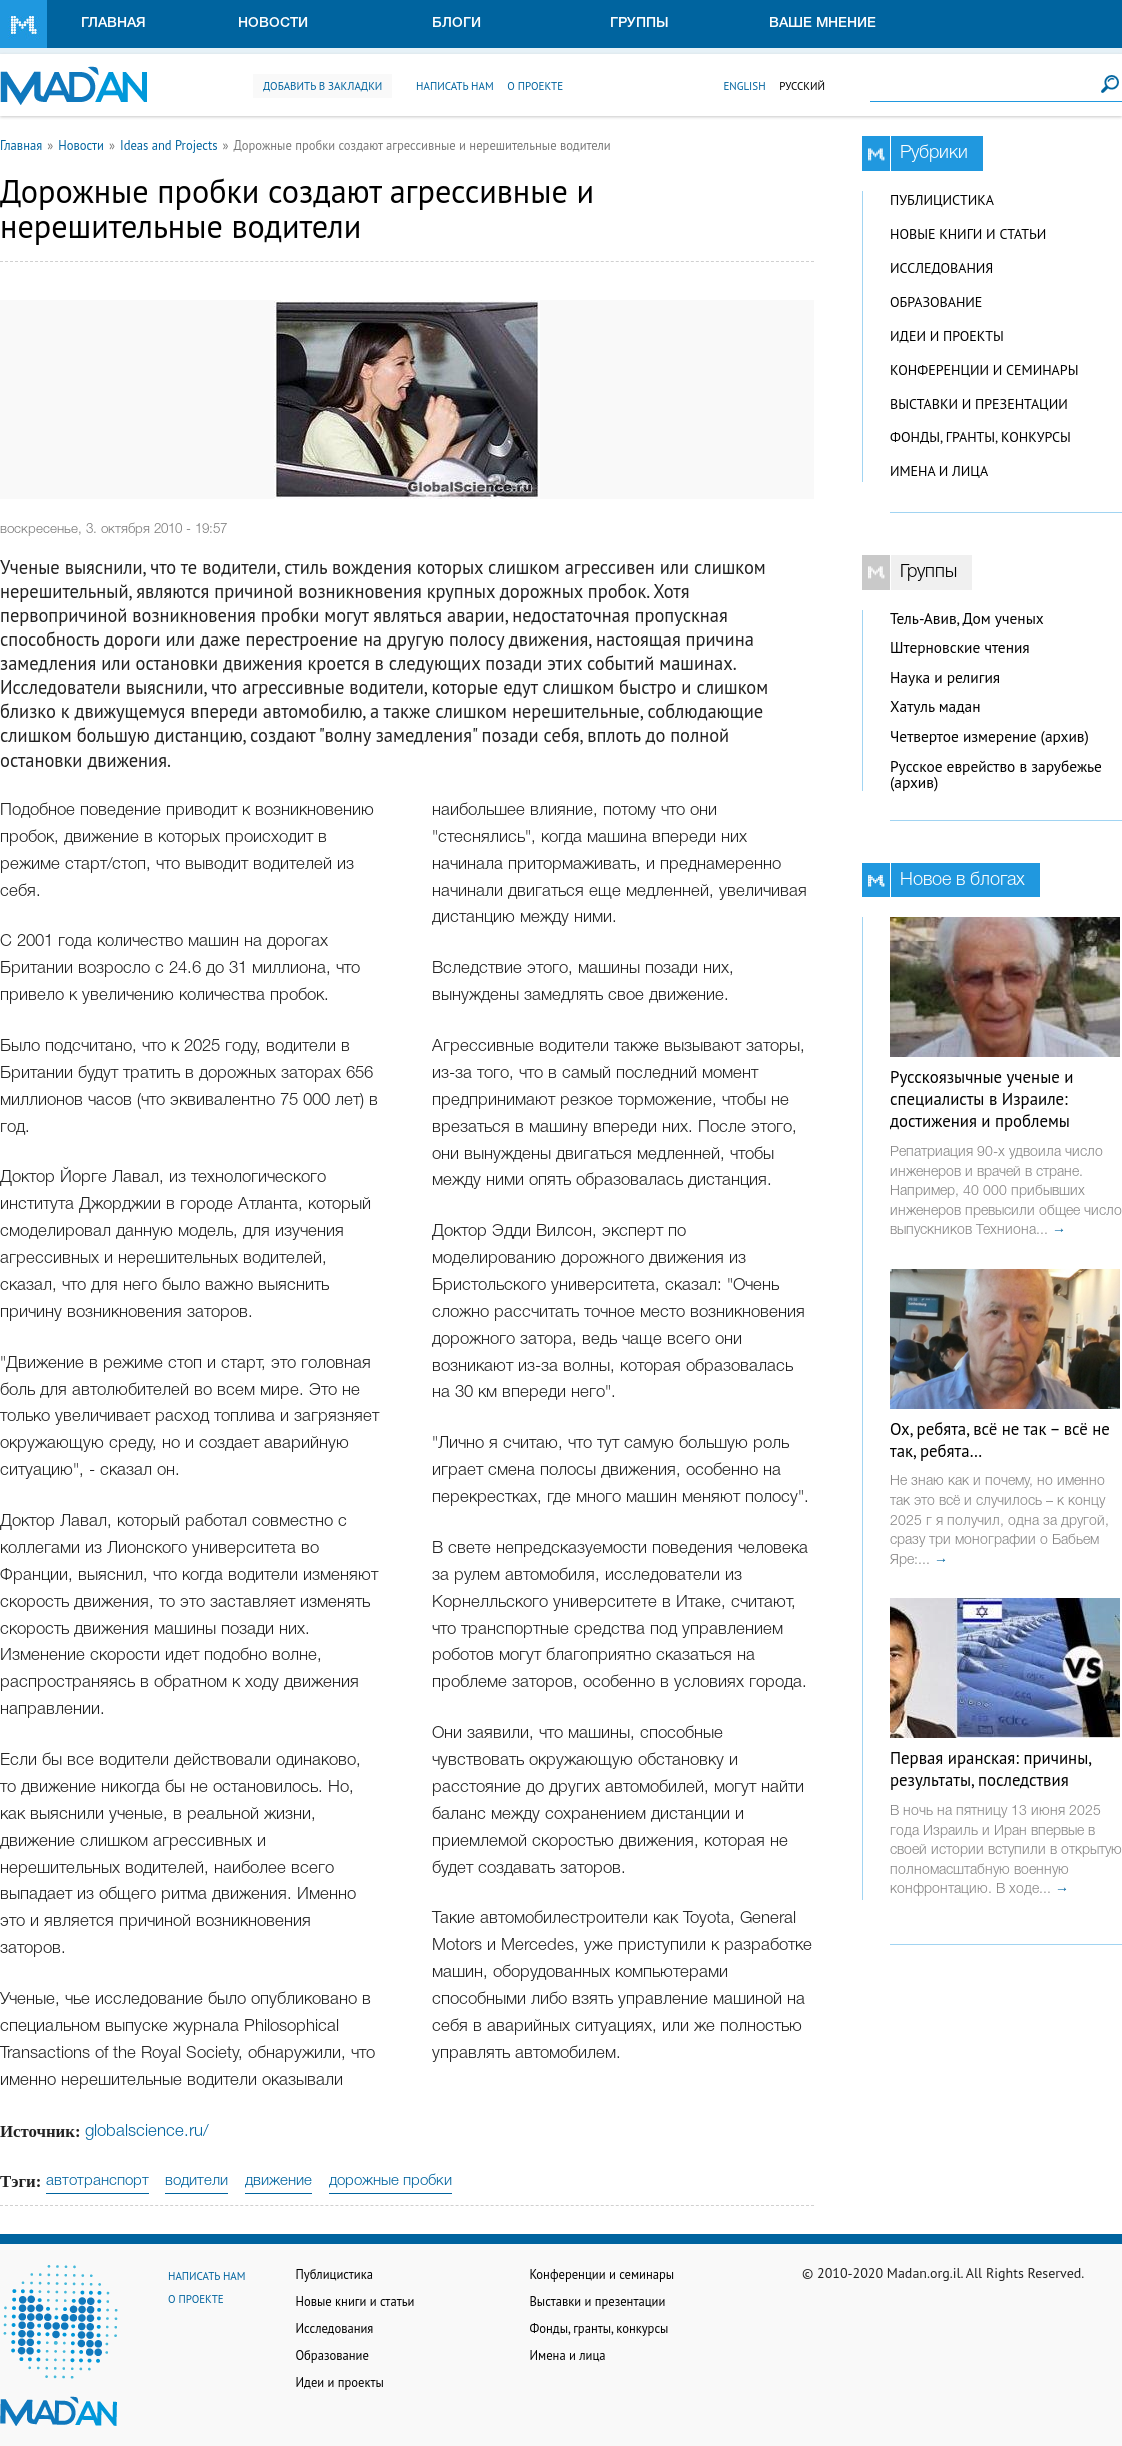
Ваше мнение (822, 23)
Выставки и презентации (979, 404)
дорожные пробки (390, 2181)
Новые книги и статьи (968, 234)
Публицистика (942, 200)
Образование (936, 302)
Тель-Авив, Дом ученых (967, 618)
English (744, 86)
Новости (273, 23)
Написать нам (455, 86)
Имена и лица (939, 471)
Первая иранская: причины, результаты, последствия (990, 1769)
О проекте (535, 86)
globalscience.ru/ (147, 2131)
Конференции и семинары (984, 370)
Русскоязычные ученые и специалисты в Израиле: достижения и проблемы (981, 1099)
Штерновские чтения (960, 647)
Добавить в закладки (322, 86)
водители (196, 2181)
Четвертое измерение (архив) (989, 736)
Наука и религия (945, 677)
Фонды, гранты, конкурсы (980, 437)
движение (278, 2181)
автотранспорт (97, 2181)
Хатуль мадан (935, 706)
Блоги (456, 23)
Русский (802, 86)
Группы (639, 23)
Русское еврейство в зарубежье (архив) (996, 775)
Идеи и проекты (947, 336)
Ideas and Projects (169, 145)
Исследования (941, 268)
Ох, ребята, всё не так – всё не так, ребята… (1000, 1440)
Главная (113, 23)
